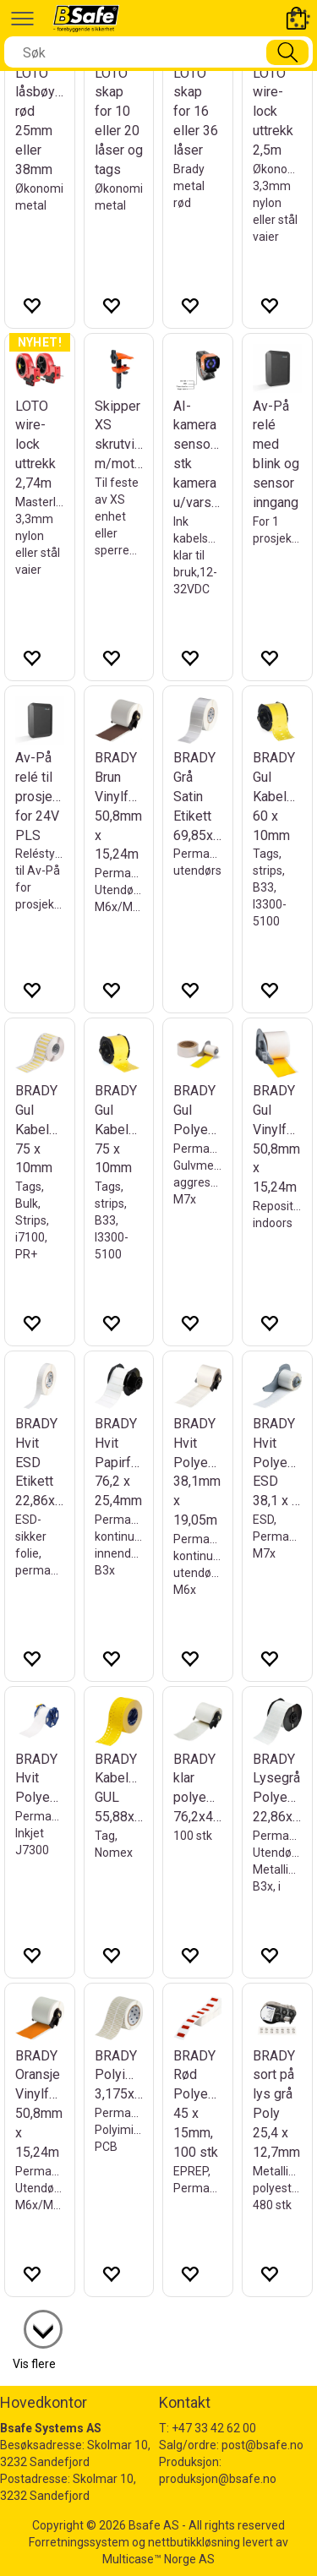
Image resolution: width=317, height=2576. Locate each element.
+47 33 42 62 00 (214, 2428)
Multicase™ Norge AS (158, 2559)
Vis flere (34, 2364)
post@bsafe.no (262, 2445)
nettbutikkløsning (194, 2542)
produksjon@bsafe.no (217, 2479)
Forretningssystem (79, 2542)
